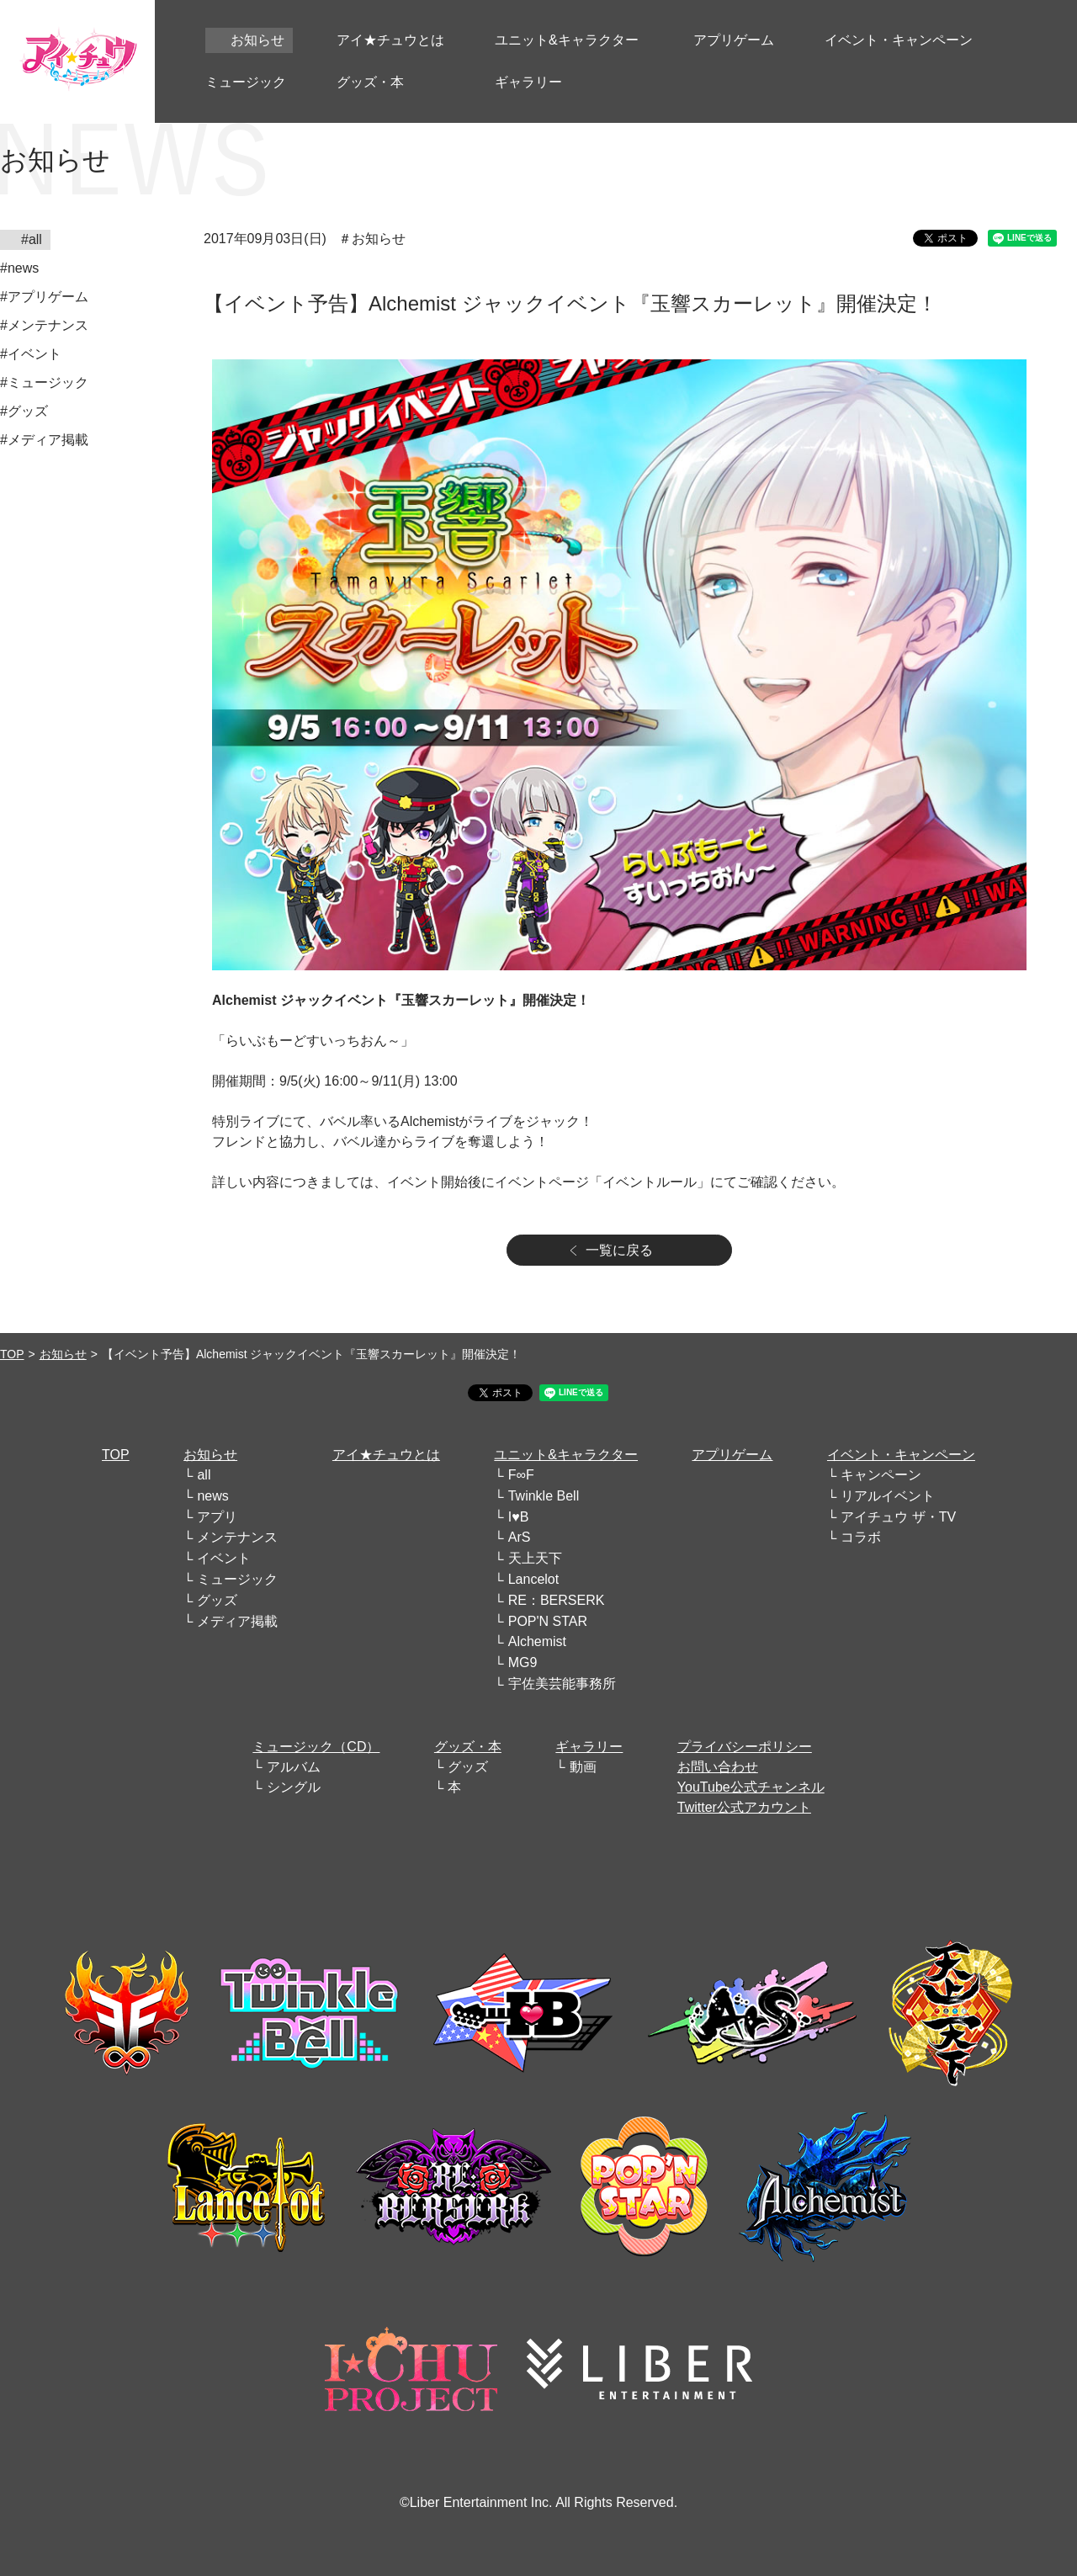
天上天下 (535, 1558)
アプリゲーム (732, 1454)
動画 (583, 1767)
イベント (224, 1558)
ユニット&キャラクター (566, 1454)
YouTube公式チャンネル (751, 1787)
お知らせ (63, 1354)
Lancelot (534, 1579)
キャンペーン (881, 1475)
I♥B (518, 1517)
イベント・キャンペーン (901, 1454)
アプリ (217, 1517)
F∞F (521, 1475)
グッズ (217, 1600)
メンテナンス (237, 1537)
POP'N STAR (547, 1621)
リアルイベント (888, 1496)
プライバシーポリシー (744, 1746)
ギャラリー (589, 1746)
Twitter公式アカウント (744, 1807)
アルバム (294, 1767)
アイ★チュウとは (386, 1454)
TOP (12, 1354)
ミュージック (237, 1579)
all (203, 1475)
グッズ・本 (467, 1746)
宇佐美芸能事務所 (562, 1683)
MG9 (523, 1662)
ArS (519, 1537)
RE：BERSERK (556, 1600)
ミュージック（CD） (315, 1746)
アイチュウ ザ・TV (898, 1517)
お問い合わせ (717, 1767)
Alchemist (537, 1641)
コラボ (861, 1537)
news (212, 1496)
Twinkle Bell (543, 1496)
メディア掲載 (237, 1621)
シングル (294, 1787)
